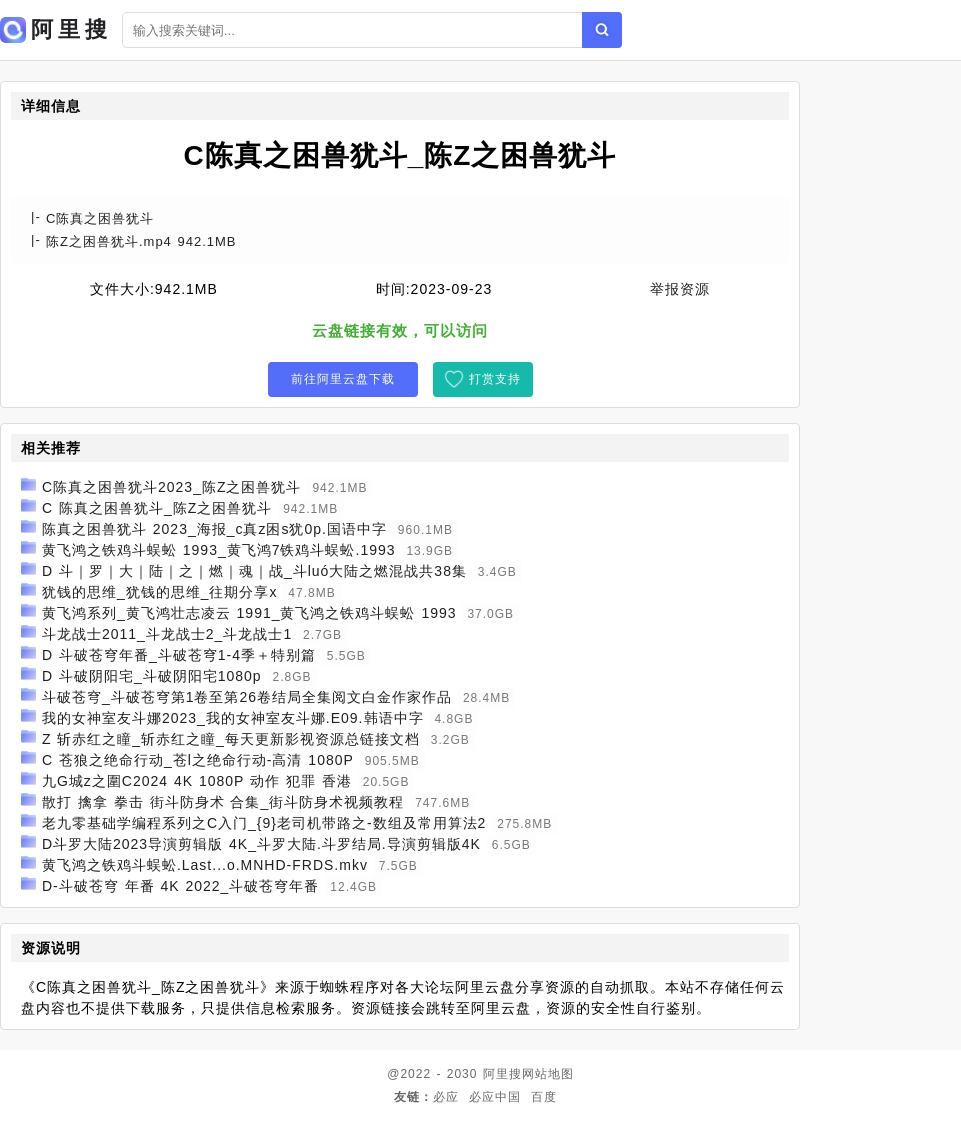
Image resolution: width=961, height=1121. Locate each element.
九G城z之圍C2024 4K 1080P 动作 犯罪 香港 (197, 781)
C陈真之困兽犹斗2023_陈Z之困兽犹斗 (172, 487)
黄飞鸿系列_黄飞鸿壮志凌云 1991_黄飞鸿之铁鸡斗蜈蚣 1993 (249, 613)
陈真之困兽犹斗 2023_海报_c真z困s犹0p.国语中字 (214, 529)
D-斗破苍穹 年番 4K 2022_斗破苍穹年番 (181, 886)
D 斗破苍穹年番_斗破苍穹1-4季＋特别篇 (179, 655)
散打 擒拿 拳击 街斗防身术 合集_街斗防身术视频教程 (223, 802)
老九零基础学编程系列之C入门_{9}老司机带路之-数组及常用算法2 (264, 823)
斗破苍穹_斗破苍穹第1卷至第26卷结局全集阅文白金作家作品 (247, 697)
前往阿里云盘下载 (343, 379)
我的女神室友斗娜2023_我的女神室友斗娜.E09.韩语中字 (233, 718)
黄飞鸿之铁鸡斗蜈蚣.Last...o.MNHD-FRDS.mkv (205, 865)
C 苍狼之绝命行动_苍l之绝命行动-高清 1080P (198, 760)
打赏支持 (495, 379)
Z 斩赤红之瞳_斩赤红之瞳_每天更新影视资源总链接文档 (231, 739)
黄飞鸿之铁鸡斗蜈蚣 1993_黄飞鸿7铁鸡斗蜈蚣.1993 (219, 550)
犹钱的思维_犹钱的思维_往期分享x (160, 592)
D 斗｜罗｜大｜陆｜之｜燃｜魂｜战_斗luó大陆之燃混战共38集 (254, 571)
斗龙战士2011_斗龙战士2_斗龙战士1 (167, 634)
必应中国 (495, 1097)
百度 (544, 1097)
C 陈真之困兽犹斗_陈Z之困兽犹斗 (157, 508)
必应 (446, 1097)
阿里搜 (502, 1074)
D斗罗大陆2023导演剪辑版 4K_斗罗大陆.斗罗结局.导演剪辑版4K (261, 844)
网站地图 (548, 1074)
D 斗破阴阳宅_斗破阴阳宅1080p (152, 676)
